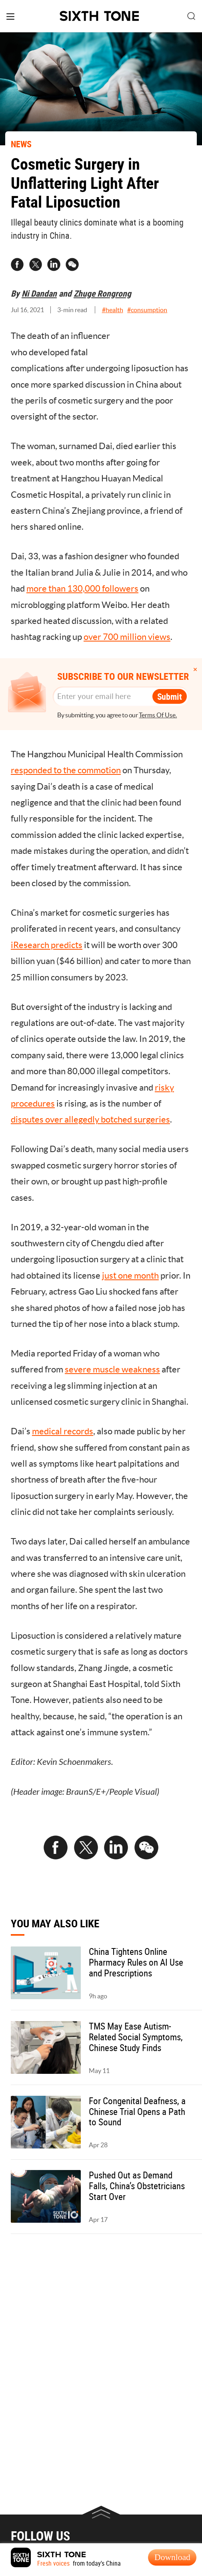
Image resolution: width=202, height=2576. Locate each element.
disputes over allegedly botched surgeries (90, 1119)
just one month (130, 1275)
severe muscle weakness (112, 1369)
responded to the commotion (66, 770)
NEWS (21, 144)
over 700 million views (127, 637)
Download (172, 2557)
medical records (62, 1431)
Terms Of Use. (158, 715)
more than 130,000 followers (82, 588)
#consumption (147, 309)
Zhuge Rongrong (102, 293)
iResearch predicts (46, 945)
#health (112, 309)
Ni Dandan (39, 293)
